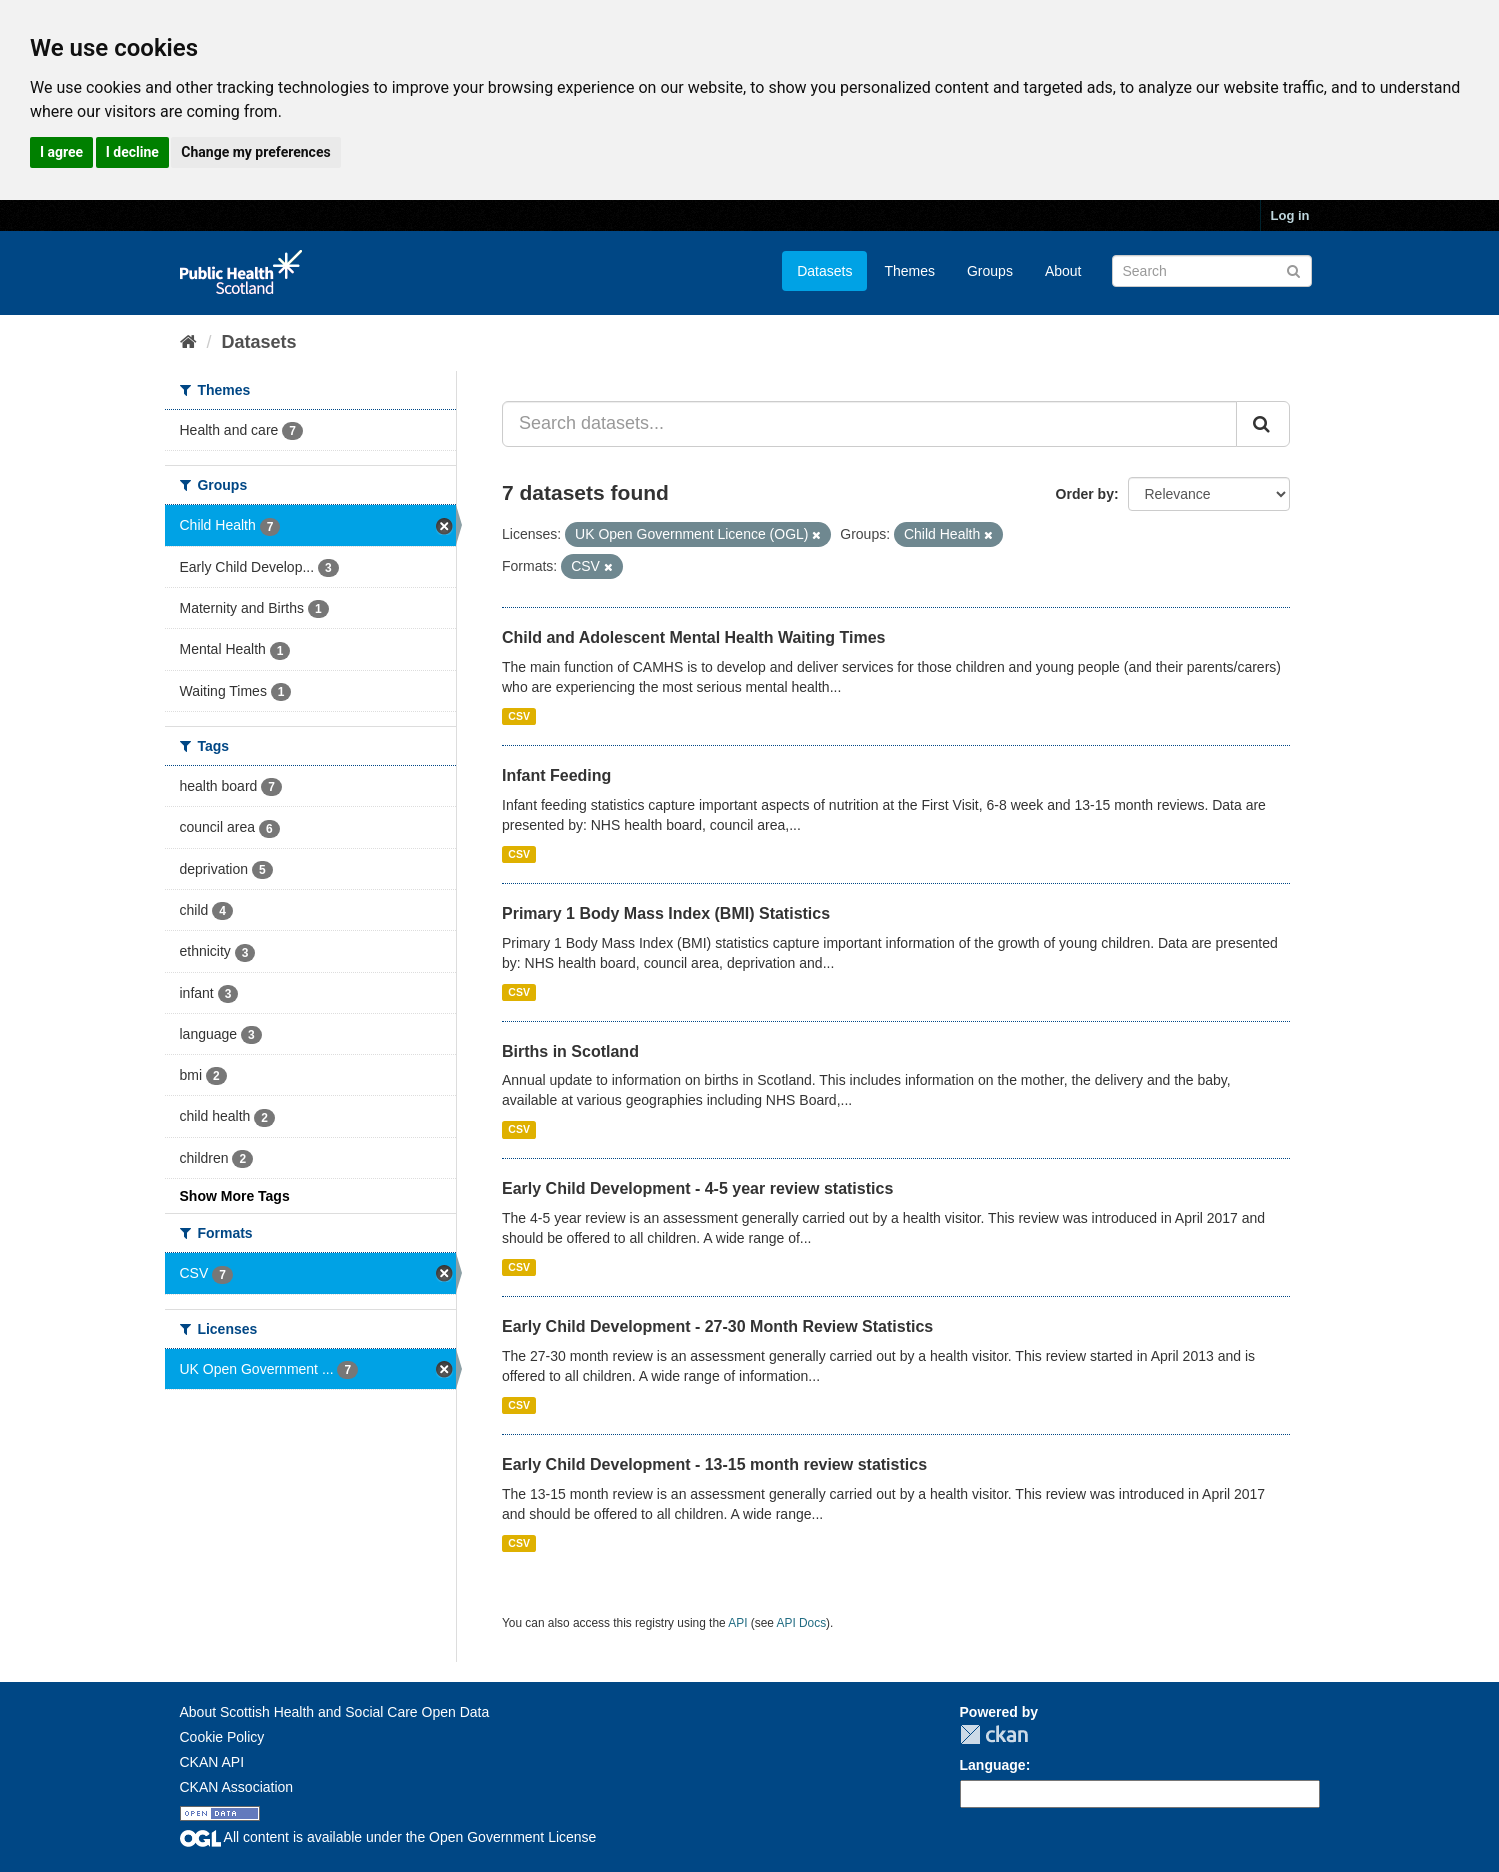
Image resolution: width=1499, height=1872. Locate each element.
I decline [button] (132, 152)
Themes (909, 271)
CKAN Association (237, 1787)
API (737, 1623)
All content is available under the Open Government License (388, 1837)
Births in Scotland (570, 1051)
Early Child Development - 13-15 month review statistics (714, 1464)
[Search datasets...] (869, 424)
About (1063, 271)
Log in (1290, 215)
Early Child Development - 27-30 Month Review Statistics (717, 1326)
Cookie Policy (222, 1737)
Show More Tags (235, 1196)
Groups (990, 271)
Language (993, 1765)
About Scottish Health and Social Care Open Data (335, 1712)
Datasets (824, 271)
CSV (519, 716)
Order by (1085, 494)
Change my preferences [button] (255, 152)
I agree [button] (61, 152)
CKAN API (212, 1762)
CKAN (994, 1734)
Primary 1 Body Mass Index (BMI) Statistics (666, 913)
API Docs (802, 1623)
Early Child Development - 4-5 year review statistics (697, 1188)
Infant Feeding (556, 775)
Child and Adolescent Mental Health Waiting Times (693, 637)
